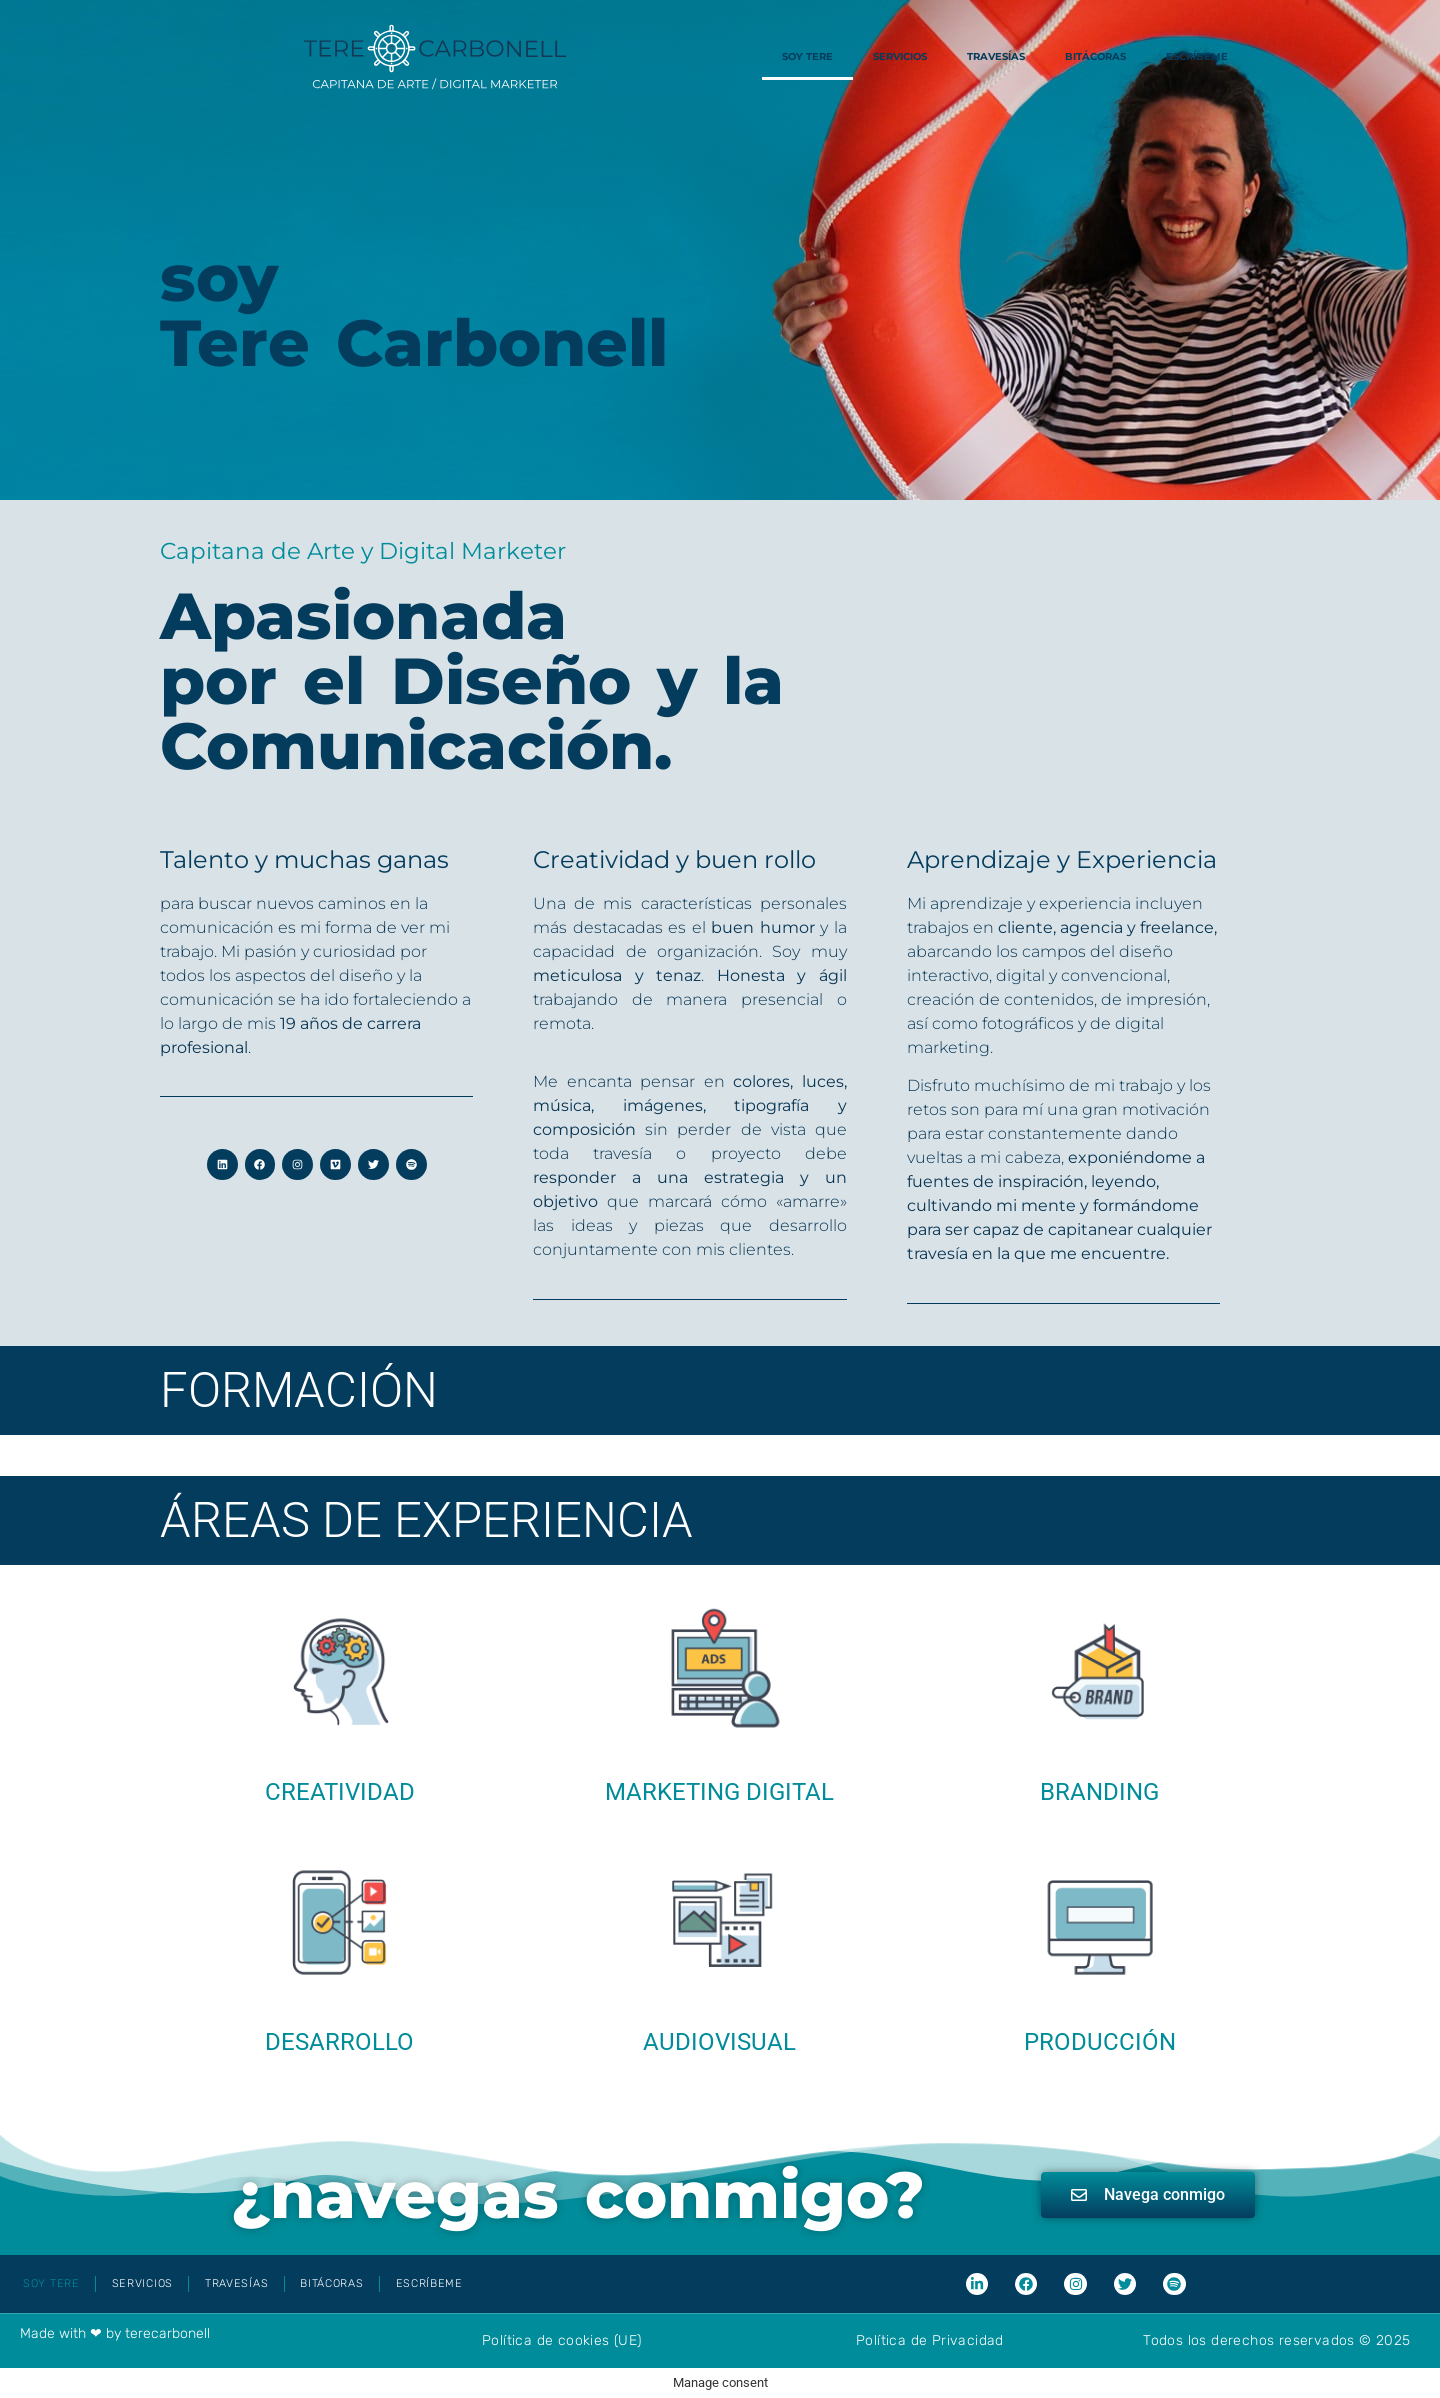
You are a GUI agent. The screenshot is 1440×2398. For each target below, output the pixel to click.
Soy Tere (807, 56)
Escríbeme (1197, 56)
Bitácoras (1095, 56)
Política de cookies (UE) (562, 2340)
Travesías (996, 56)
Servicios (900, 56)
